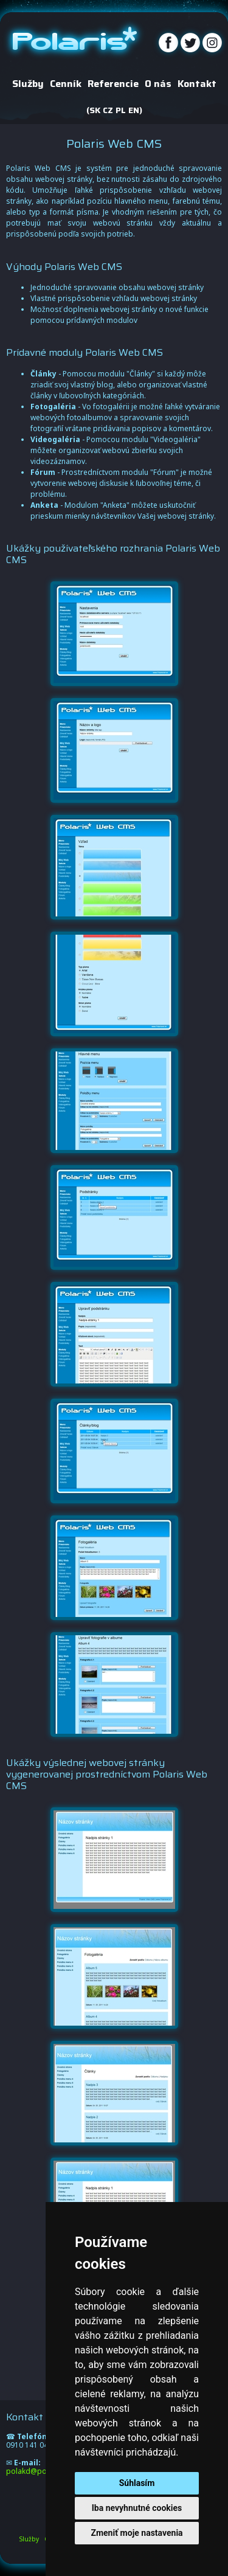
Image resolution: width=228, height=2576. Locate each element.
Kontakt (197, 84)
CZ (108, 111)
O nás (158, 84)
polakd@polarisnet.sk (44, 2471)
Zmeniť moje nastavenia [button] (136, 2533)
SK (94, 111)
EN (133, 111)
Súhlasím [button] (137, 2483)
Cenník (65, 84)
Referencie (113, 84)
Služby (28, 84)
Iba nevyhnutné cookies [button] (137, 2508)
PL (121, 111)
